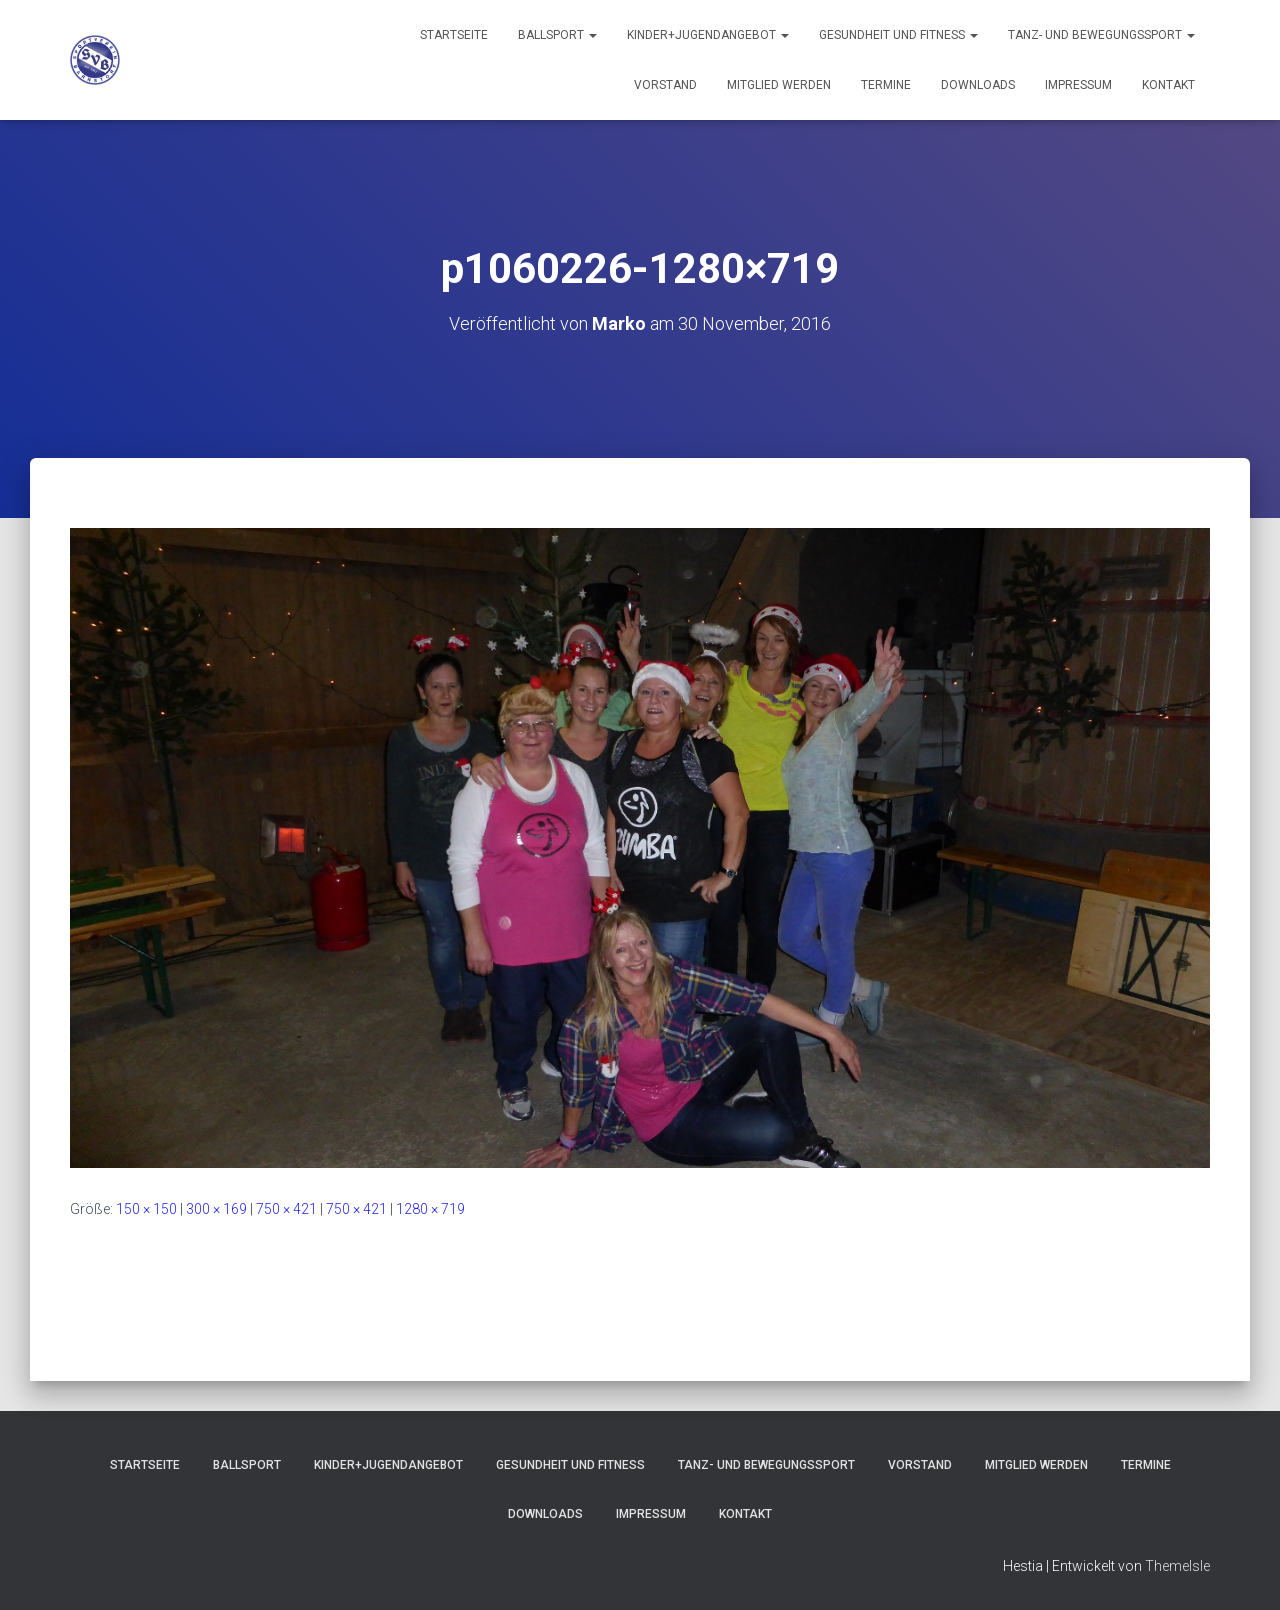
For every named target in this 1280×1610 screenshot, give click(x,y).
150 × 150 (146, 1209)
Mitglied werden (779, 85)
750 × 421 (286, 1209)
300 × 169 (216, 1209)
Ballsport (557, 35)
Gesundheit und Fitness (898, 35)
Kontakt (1168, 85)
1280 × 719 (430, 1209)
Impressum (1078, 85)
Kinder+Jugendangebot (708, 35)
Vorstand (665, 85)
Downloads (978, 85)
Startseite (454, 35)
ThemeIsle (1177, 1566)
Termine (886, 85)
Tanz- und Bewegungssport (1101, 35)
